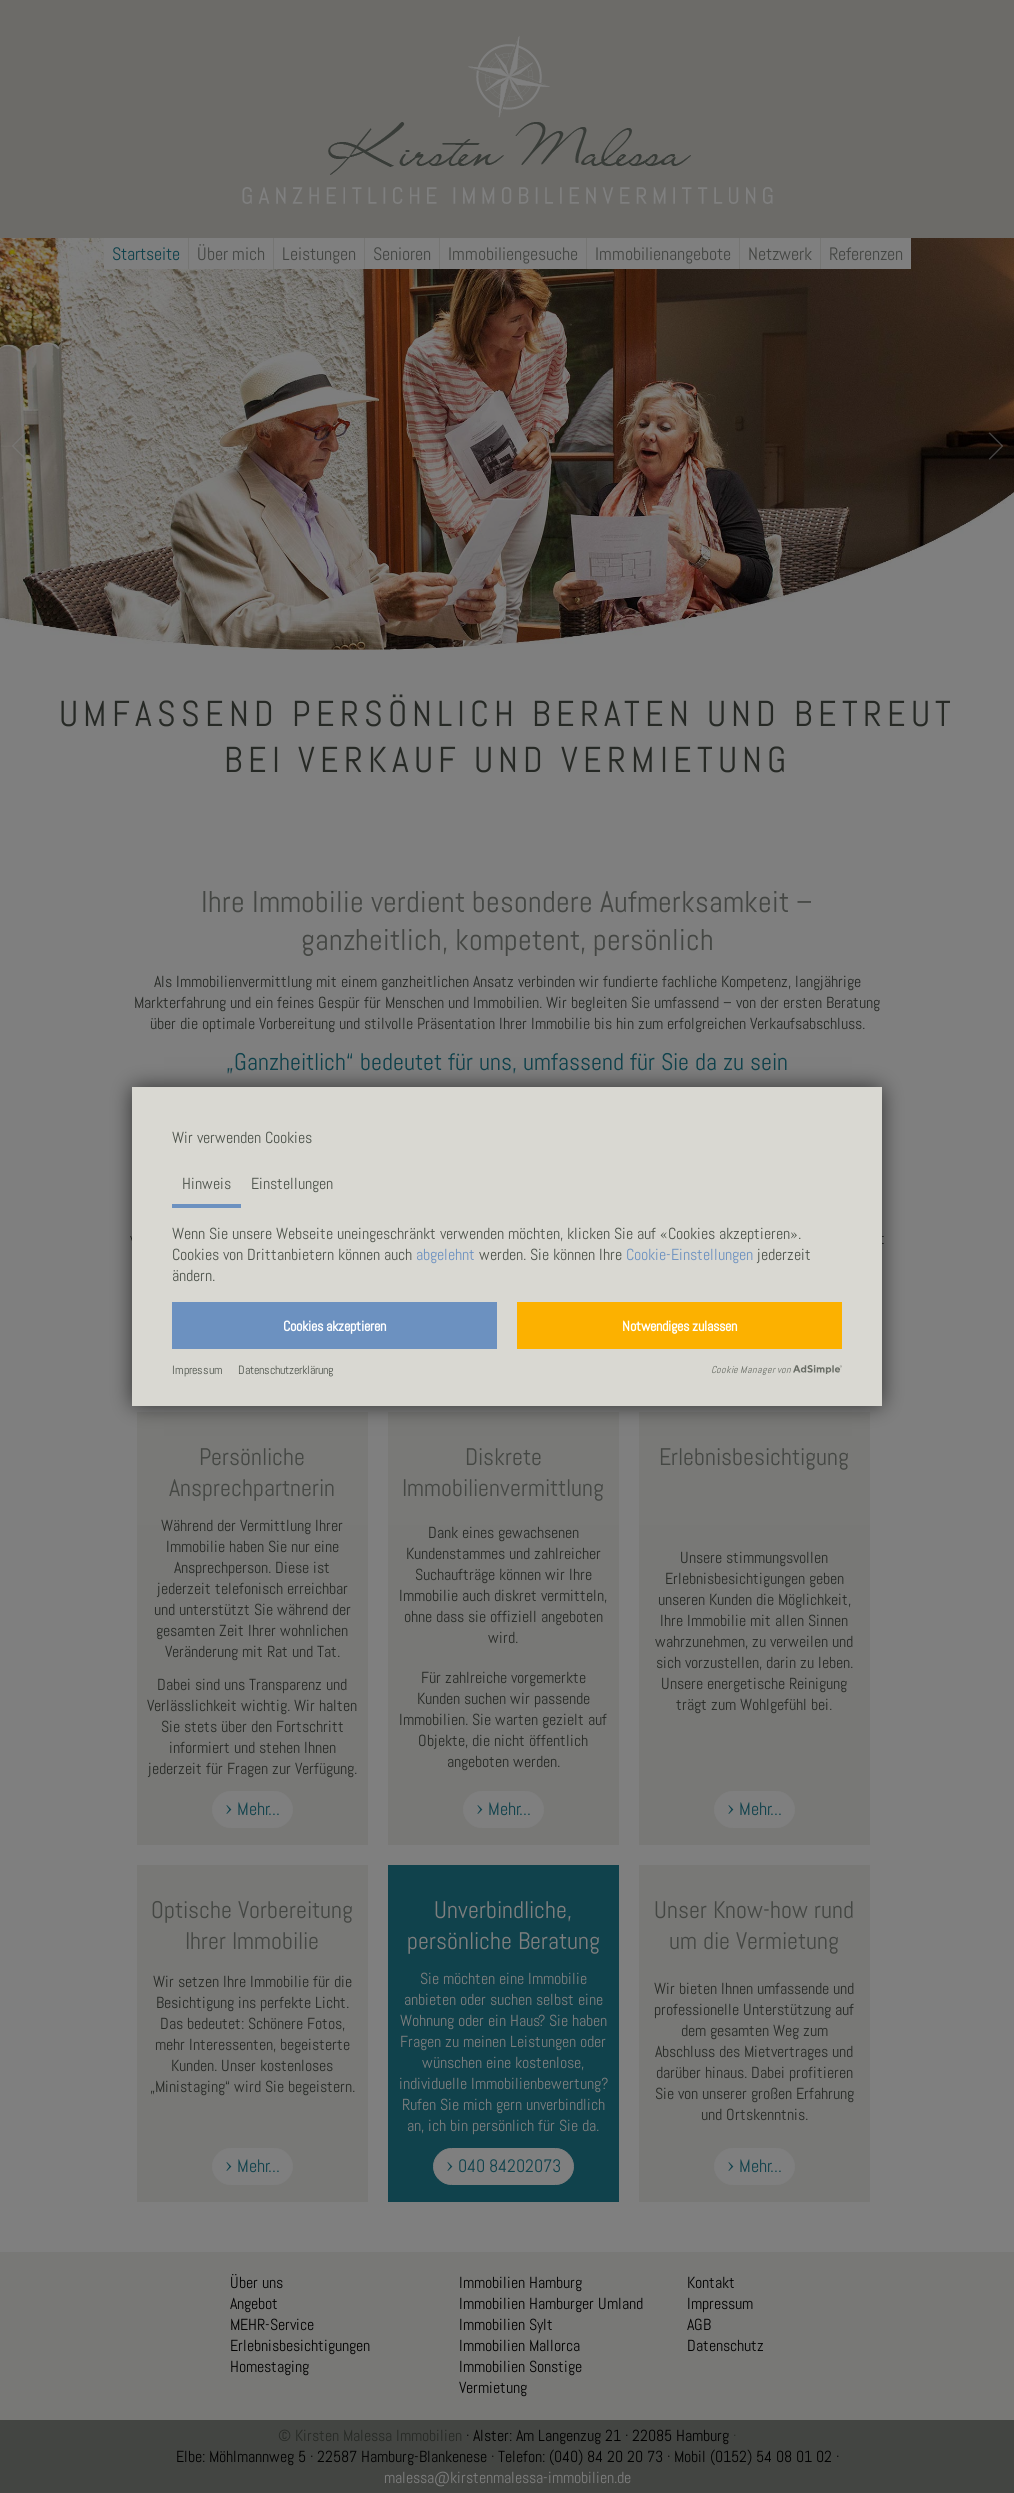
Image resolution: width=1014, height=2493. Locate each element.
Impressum (197, 1370)
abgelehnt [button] (445, 1254)
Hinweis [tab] (206, 1183)
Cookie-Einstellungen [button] (689, 1254)
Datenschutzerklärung (285, 1370)
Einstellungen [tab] (292, 1183)
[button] (334, 1325)
